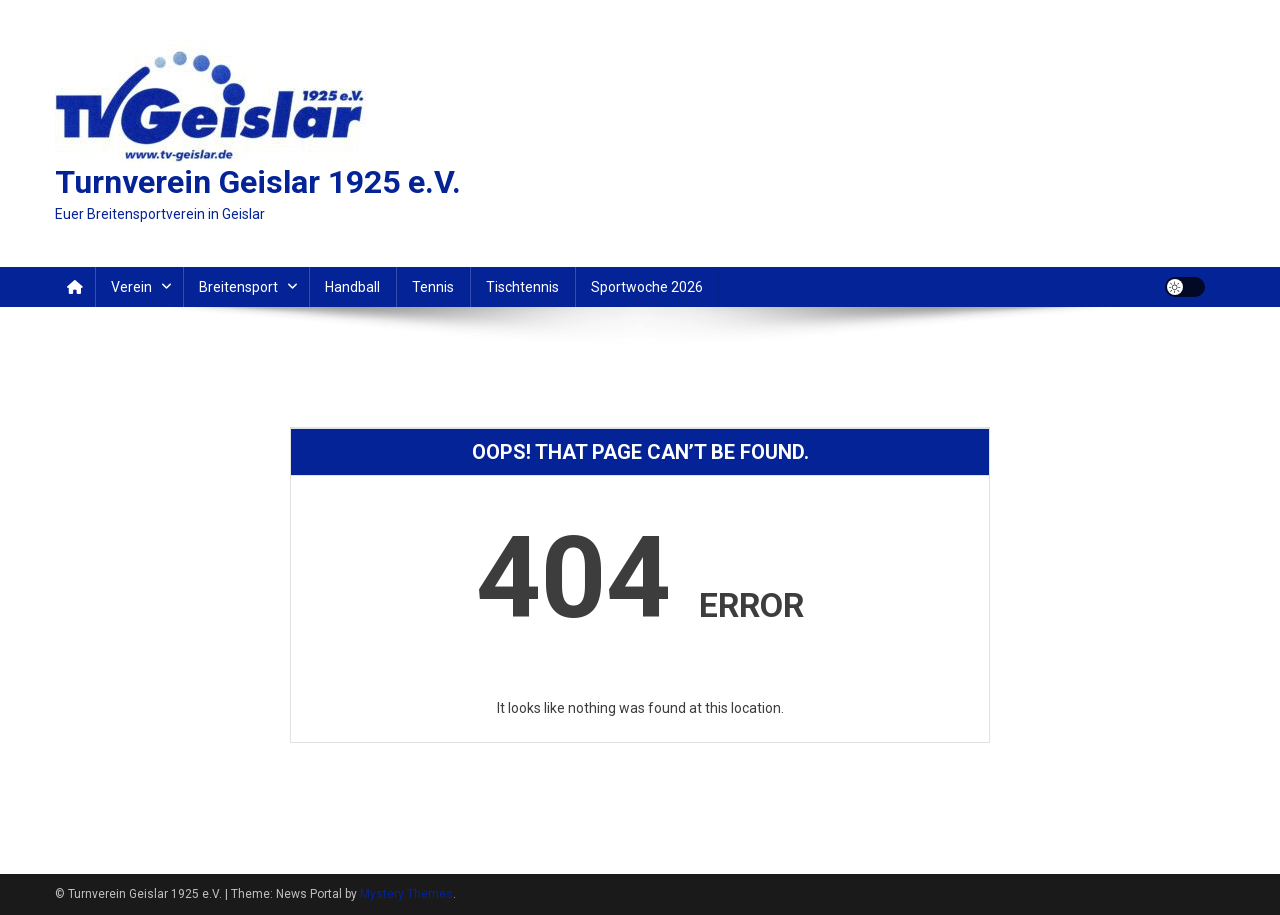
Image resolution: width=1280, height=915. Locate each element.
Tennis (433, 287)
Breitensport (238, 287)
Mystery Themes (406, 894)
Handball (352, 287)
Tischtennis (522, 287)
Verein (131, 287)
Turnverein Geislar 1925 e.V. (258, 182)
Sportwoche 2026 (647, 287)
